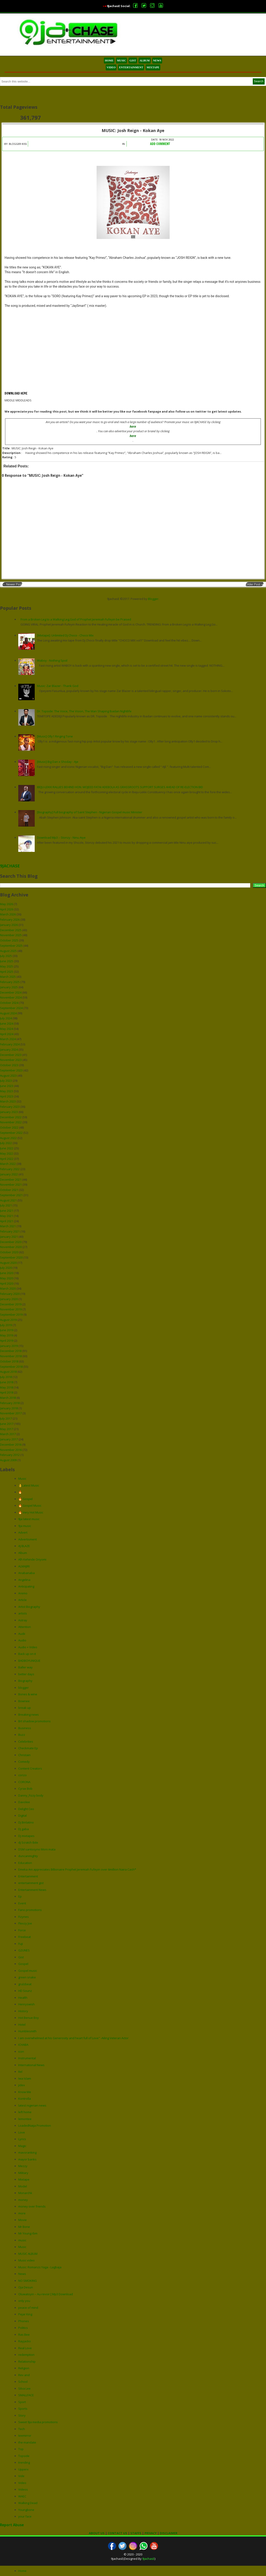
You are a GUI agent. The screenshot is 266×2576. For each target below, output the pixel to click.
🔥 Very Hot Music (30, 1512)
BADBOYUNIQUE (29, 1661)
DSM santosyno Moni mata (36, 1849)
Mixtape (23, 2179)
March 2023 (8, 1101)
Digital (22, 1815)
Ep (20, 1896)
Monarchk (25, 2193)
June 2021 (6, 1210)
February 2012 (10, 1455)
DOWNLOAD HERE (16, 393)
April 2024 (6, 1034)
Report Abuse (12, 2525)
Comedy (24, 1762)
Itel (20, 2072)
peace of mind (28, 2308)
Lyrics (22, 2139)
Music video (26, 2260)
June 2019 (6, 1330)
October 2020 (9, 1252)
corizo (22, 1775)
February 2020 (10, 1294)
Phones (23, 2321)
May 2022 (6, 1153)
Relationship (27, 2361)
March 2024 (8, 1039)
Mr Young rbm (27, 2233)
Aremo (22, 1593)
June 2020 (6, 1273)
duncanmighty (28, 1856)
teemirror (24, 2435)
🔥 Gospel (25, 1499)
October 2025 (9, 940)
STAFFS (135, 2533)
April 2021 (6, 1221)
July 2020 (6, 1268)
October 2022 (9, 1127)
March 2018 (8, 1398)
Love (21, 2132)
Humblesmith (27, 2031)
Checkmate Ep (28, 1748)
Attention (24, 1627)
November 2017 (11, 1413)
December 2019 (10, 1304)
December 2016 (10, 1444)
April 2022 (6, 1159)
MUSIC (121, 60)
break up (24, 1708)
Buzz (21, 1735)
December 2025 (10, 930)
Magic (22, 2146)
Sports (22, 2408)
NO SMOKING (27, 2281)
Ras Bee (24, 2334)
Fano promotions (30, 1910)
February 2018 (10, 1403)
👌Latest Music (28, 1485)
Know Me (24, 2092)
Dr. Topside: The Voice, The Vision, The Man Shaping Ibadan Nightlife (84, 711)
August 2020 (8, 1263)
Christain (24, 1755)
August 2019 (8, 1320)
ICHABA (23, 2045)
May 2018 (6, 1387)
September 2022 (11, 1133)
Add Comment (160, 144)
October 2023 (9, 1065)
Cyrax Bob (25, 1788)
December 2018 (10, 1351)
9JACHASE (10, 866)
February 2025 (10, 982)
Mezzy (22, 2166)
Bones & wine (27, 1694)
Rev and (24, 2375)
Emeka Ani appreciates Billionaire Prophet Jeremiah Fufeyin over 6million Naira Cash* (77, 1869)
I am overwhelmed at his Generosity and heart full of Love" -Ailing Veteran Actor (73, 2038)
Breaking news (28, 1714)
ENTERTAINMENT (131, 67)
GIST (132, 60)
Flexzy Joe (25, 1923)
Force (22, 1930)
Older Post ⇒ (254, 584)
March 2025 (8, 977)
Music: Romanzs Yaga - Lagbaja (39, 2267)
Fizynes (23, 1917)
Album (22, 1553)
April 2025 (6, 972)
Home (22, 2571)
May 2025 (6, 966)
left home (25, 2112)
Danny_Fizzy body (30, 1795)
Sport (22, 2402)
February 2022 (10, 1169)
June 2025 (6, 961)
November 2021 (11, 1184)
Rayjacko (24, 2341)
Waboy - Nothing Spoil (52, 660)
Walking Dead (27, 2503)
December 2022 (10, 1117)
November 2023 (11, 1060)
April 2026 (6, 909)
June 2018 (6, 1382)
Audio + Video (27, 1647)
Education (25, 1863)
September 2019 (11, 1314)
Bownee (24, 1701)
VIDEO (111, 67)
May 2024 (6, 1029)
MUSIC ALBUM (27, 2254)
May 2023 (6, 1091)
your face (25, 2516)
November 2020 (11, 1247)
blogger (23, 1688)
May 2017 (6, 1429)
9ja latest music (29, 1519)
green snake (27, 1977)
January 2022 (9, 1174)
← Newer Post (12, 584)
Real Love (25, 2348)
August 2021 (8, 1200)
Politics (23, 2328)
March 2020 (8, 1288)
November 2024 (11, 997)
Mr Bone (24, 2227)
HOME (109, 60)
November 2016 (11, 1450)
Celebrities (25, 1741)
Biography (25, 1681)
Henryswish (26, 2004)
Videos (23, 2489)
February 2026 (10, 919)
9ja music (24, 1526)
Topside (23, 2456)
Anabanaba (26, 1573)
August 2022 (8, 1138)
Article (22, 1600)
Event (22, 1903)
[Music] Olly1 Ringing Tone (55, 736)
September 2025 (11, 945)
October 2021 (9, 1190)
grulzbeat (25, 1984)
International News (31, 2065)
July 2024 (6, 1018)
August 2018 (8, 1372)
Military (23, 2173)
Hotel (22, 2024)
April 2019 (6, 1340)
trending (24, 2462)
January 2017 (9, 1439)
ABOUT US (97, 2533)
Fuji (20, 1944)
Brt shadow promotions (34, 1721)
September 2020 (11, 1257)
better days (26, 1674)
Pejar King (25, 2314)
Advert (22, 1532)
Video (22, 2483)
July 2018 (6, 1377)
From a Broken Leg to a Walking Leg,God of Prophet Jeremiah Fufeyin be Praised (76, 619)
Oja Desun (25, 2287)
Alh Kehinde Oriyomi (32, 1559)
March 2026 (8, 914)
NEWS (157, 60)
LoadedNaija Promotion (34, 2125)
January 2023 (9, 1112)
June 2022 (6, 1148)
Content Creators (30, 1768)
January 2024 (9, 1049)
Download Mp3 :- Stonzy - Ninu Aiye (61, 837)
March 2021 (8, 1226)
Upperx (23, 2469)
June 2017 (6, 1424)
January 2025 (9, 987)
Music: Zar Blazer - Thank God (57, 686)
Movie (22, 2220)
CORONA (24, 1782)
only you (24, 2301)
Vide (21, 2476)
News (22, 2274)
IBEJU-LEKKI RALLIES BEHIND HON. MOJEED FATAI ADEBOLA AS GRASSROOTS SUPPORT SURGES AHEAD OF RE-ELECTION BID (120, 787)
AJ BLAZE (24, 1546)
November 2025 (11, 935)
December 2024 (10, 992)
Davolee (24, 1802)
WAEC (22, 2496)
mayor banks (27, 2159)
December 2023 (10, 1055)
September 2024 (11, 1008)
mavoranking (27, 2152)
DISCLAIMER (168, 2533)
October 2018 (9, 1361)
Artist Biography (29, 1607)
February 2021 (10, 1231)
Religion (23, 2368)
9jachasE (148, 2559)
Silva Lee (24, 2388)
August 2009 (8, 1460)
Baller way (25, 1667)
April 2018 (6, 1392)
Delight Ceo (26, 1809)
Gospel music (27, 1971)
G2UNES (24, 1950)
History (23, 2011)
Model (22, 2186)
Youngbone (26, 2510)
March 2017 (8, 1434)
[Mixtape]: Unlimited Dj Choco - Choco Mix (65, 635)
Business (24, 1728)
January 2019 (9, 1346)
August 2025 (8, 951)
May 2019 (6, 1335)
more (22, 2213)
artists (22, 1613)
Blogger (153, 599)
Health (22, 1998)
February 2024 (10, 1044)
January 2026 (9, 925)
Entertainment (28, 1876)
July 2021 (6, 1205)
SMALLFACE (26, 2395)
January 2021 (9, 1237)
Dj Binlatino (26, 1822)
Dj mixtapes (26, 1836)
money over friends (32, 2206)
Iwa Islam (24, 2078)
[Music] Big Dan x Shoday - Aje (57, 762)
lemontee (25, 2119)
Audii (21, 1634)
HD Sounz (25, 1991)
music (22, 2240)
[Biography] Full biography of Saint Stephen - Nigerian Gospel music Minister (89, 812)
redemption (26, 2355)
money (23, 2200)
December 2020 (10, 1242)
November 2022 (11, 1122)
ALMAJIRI (24, 1566)
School (23, 2382)
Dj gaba (23, 1829)
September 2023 (11, 1070)
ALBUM (145, 60)
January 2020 (9, 1299)
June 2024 (6, 1023)
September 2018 (11, 1367)
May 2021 (6, 1216)
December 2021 (10, 1179)
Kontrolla (24, 2098)
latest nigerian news (32, 2105)
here (132, 426)
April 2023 (6, 1096)
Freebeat (24, 1937)
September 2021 (11, 1195)
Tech (21, 2429)
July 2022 (6, 1143)
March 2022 (8, 1164)
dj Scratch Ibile (28, 1842)
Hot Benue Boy (28, 2018)
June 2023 (6, 1086)
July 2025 (6, 956)
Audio (22, 1640)
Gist (21, 1957)
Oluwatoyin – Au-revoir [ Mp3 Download (45, 2294)
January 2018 (9, 1408)
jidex (21, 2085)
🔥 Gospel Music (29, 1505)
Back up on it (27, 1654)
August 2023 (8, 1075)
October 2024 (9, 1003)
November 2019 (11, 1309)
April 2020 (6, 1283)
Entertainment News (32, 1890)
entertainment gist (31, 1883)
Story (22, 2415)
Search (258, 81)
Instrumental (27, 2058)
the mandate (27, 2442)
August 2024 (8, 1013)
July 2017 (6, 1418)
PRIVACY (151, 2533)
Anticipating (26, 1586)
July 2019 (6, 1325)
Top (21, 2449)
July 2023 (6, 1081)
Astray (22, 1620)
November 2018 (11, 1356)
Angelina (24, 1580)
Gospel (23, 1964)
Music (22, 1478)
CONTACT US (117, 2533)
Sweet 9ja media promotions (38, 2422)
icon (21, 2051)
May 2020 (6, 1278)
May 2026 (6, 904)
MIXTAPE (153, 67)
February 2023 (10, 1107)
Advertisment (27, 1539)
